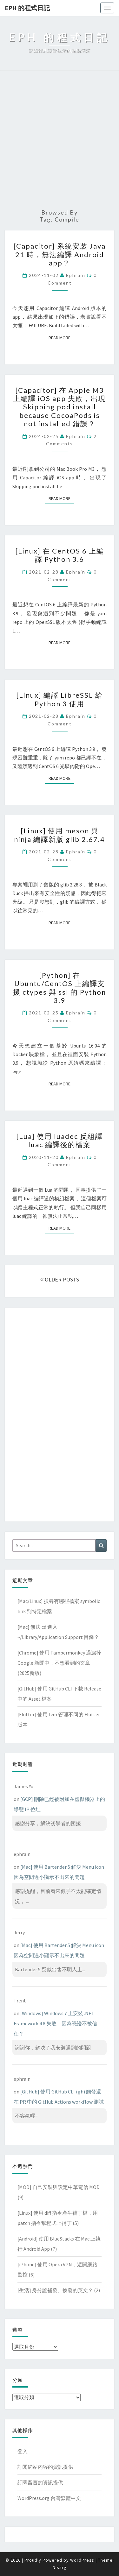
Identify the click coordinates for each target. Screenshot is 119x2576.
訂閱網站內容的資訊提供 (45, 2467)
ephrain (75, 275)
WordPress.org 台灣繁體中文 (49, 2498)
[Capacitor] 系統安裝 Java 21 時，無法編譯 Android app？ (59, 254)
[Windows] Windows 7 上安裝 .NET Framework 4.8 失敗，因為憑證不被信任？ (55, 2023)
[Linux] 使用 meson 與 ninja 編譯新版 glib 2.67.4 (59, 834)
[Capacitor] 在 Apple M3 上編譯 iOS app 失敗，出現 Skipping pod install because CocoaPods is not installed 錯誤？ (59, 407)
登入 (22, 2451)
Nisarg (60, 2567)
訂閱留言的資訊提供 (40, 2482)
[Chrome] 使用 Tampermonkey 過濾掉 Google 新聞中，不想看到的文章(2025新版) (59, 1662)
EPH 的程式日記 (27, 8)
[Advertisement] (59, 140)
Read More (61, 338)
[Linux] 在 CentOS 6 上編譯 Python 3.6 (59, 555)
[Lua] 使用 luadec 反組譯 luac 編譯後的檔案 (59, 1140)
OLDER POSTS (59, 1279)
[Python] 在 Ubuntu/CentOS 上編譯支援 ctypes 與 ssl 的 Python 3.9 (59, 988)
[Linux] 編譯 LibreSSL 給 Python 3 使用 (59, 699)
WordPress (82, 2560)
